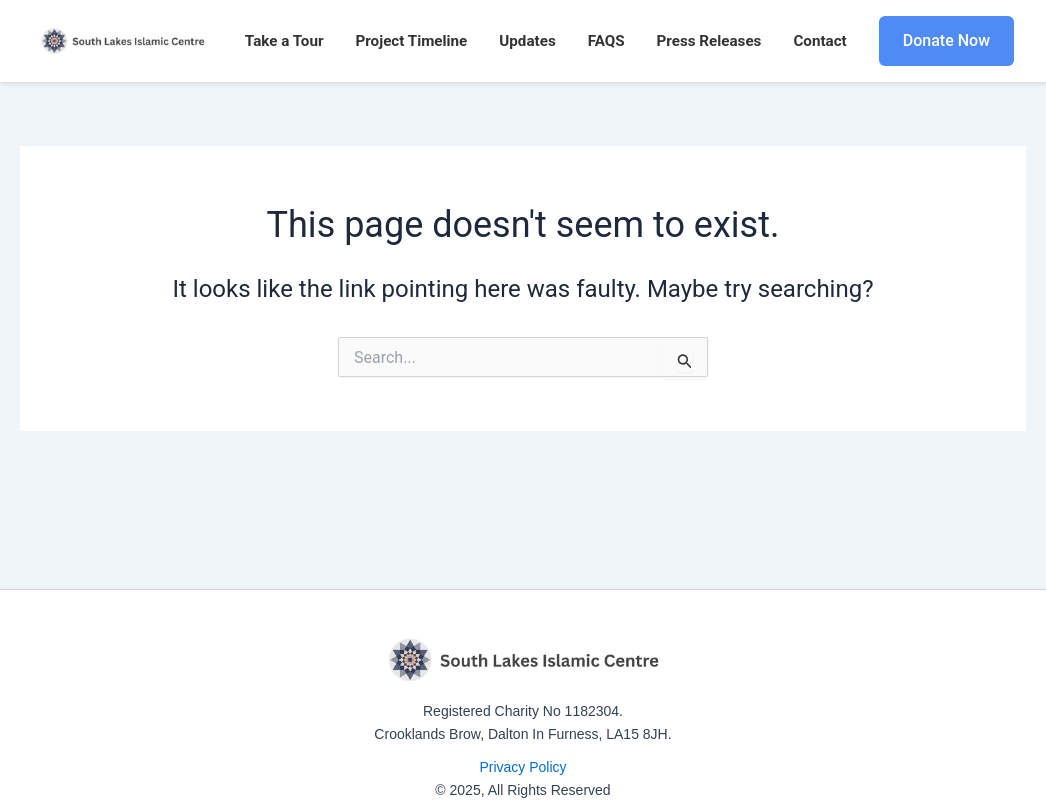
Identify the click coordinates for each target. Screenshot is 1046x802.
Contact (819, 41)
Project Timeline (411, 41)
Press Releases (709, 41)
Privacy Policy (522, 766)
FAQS (606, 41)
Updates (527, 41)
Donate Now (946, 40)
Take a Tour (284, 41)
